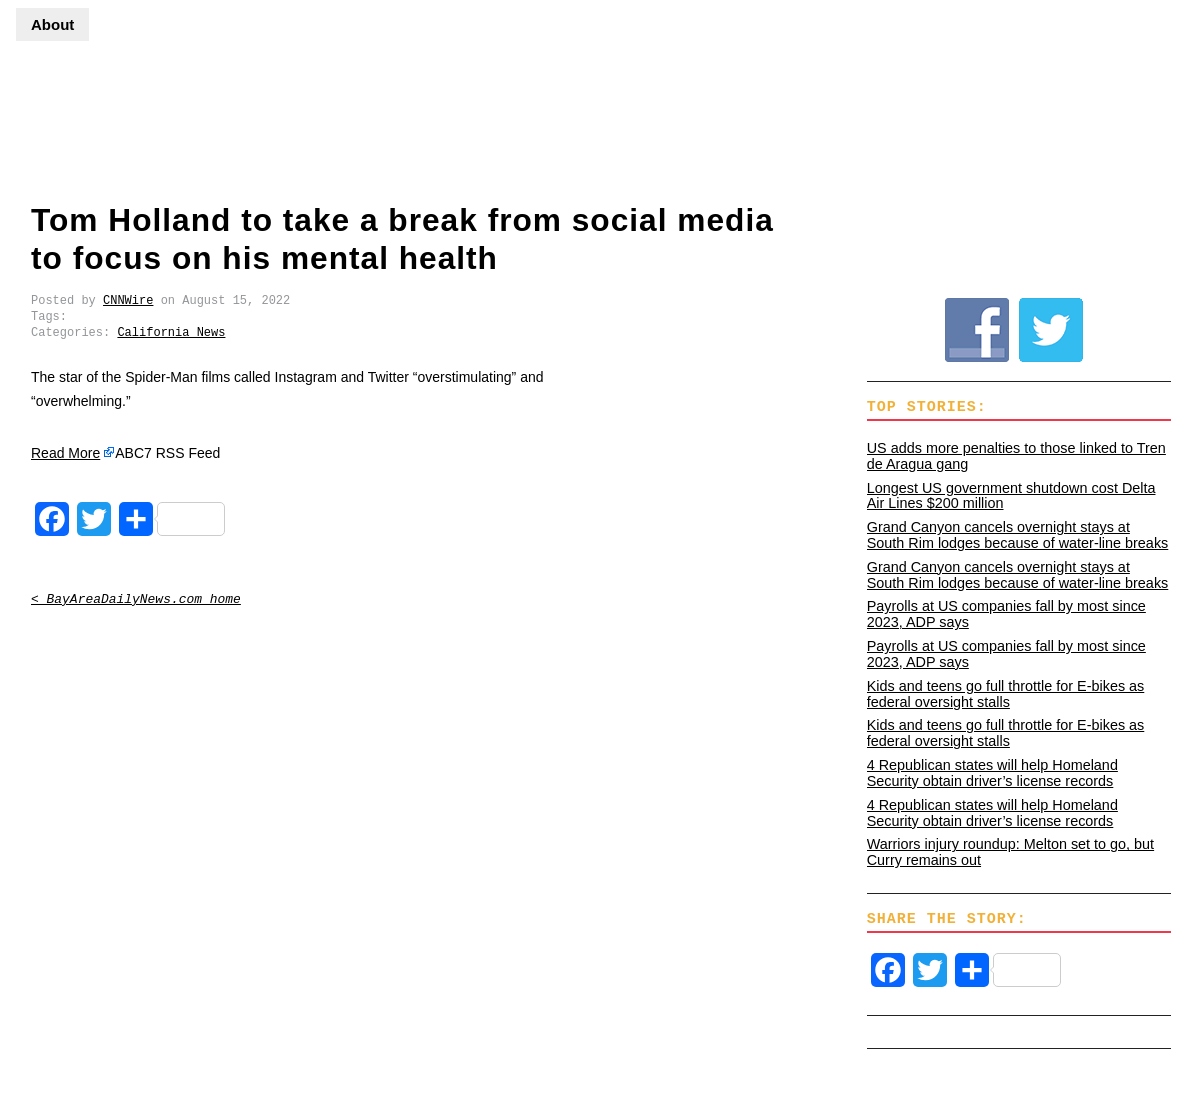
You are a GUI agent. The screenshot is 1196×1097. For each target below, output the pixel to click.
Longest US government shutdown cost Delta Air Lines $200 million (1011, 496)
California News (171, 332)
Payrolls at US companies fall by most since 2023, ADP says (1006, 614)
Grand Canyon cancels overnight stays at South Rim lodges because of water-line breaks (1018, 535)
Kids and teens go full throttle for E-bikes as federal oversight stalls (1006, 694)
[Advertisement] (598, 105)
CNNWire (128, 300)
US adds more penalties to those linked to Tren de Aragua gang (1016, 456)
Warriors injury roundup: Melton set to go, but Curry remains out (1010, 852)
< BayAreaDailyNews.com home (136, 599)
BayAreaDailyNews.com (81, 124)
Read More (65, 453)
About (52, 24)
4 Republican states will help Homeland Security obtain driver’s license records (992, 773)
